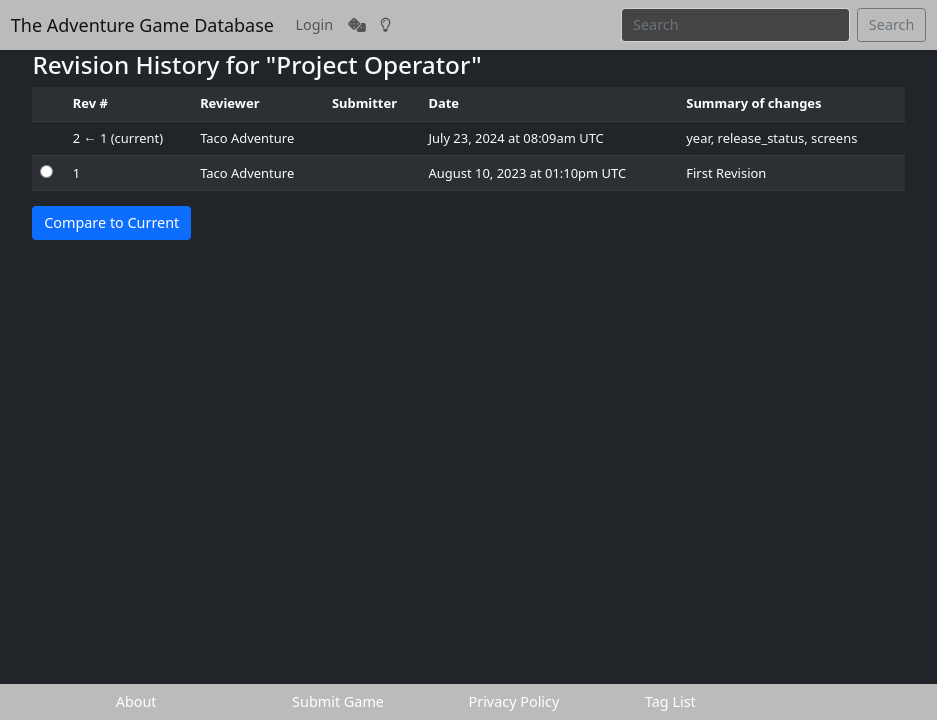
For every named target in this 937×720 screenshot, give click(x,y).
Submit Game (338, 701)
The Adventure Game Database (142, 25)
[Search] (735, 25)
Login (315, 24)
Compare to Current (111, 222)
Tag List (670, 701)
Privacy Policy (514, 701)
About (136, 701)
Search (892, 24)
